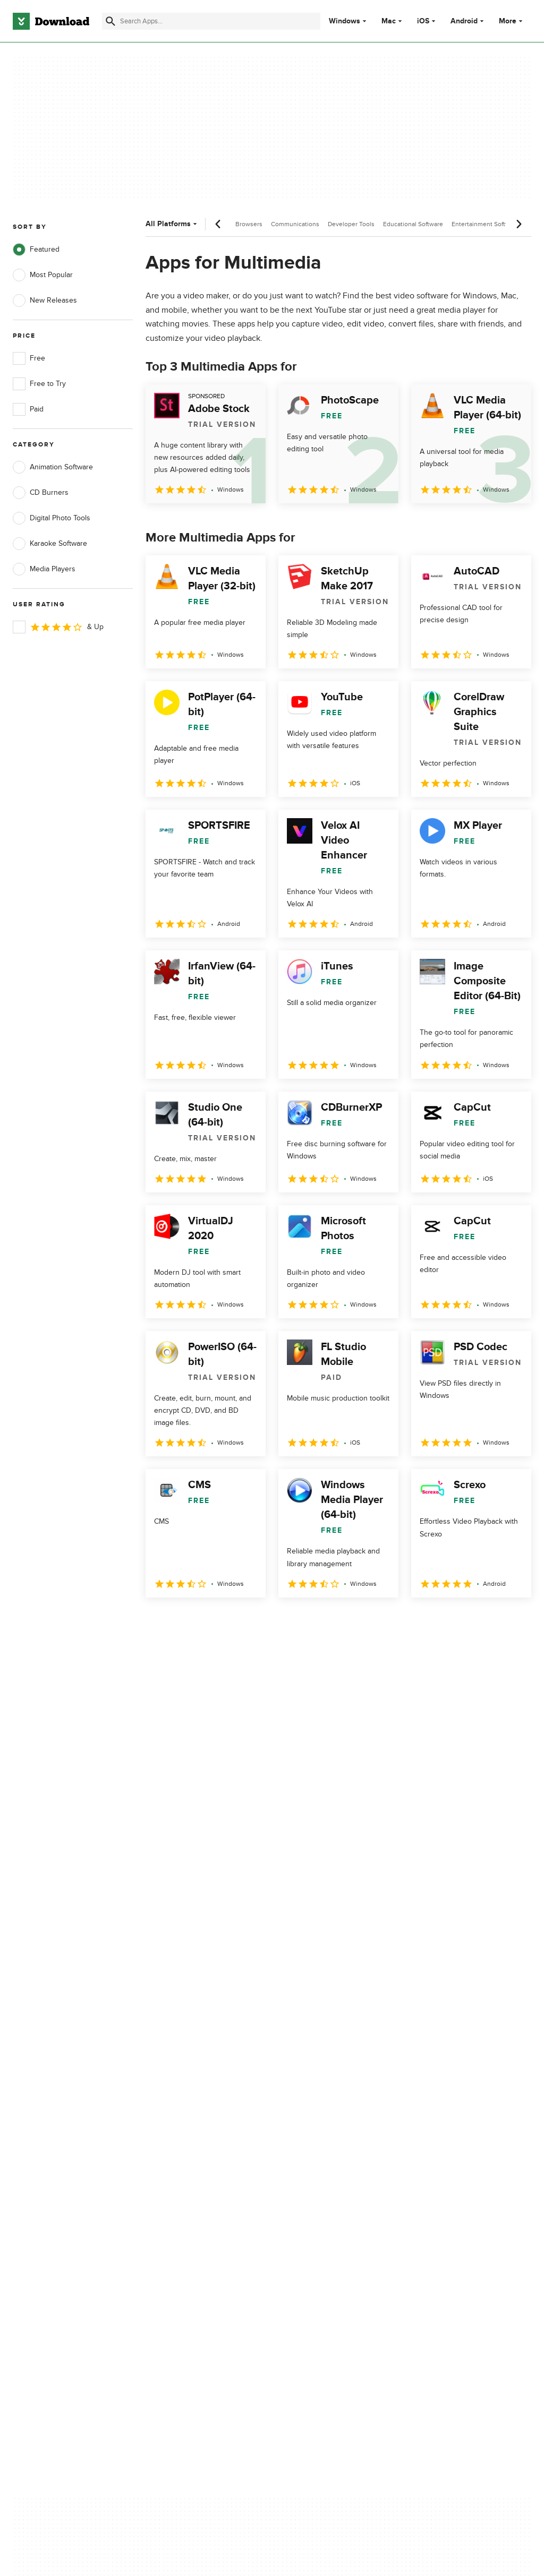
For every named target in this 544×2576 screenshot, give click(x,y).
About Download (176, 2117)
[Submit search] (110, 21)
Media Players (44, 569)
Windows (344, 21)
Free (29, 358)
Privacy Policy (307, 2117)
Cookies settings (312, 2201)
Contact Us (167, 2154)
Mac (388, 21)
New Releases (45, 300)
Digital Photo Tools (51, 518)
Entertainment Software (485, 224)
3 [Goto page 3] (211, 1620)
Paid (28, 409)
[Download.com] (51, 21)
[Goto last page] (511, 1621)
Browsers (248, 224)
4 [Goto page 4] (239, 1620)
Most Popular (43, 275)
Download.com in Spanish (191, 2172)
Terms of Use (306, 2136)
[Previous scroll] (218, 224)
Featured (36, 249)
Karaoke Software (50, 543)
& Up (58, 627)
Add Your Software (179, 2136)
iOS (423, 21)
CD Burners (41, 492)
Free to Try (39, 383)
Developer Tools (351, 224)
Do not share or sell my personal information (323, 2177)
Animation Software (53, 467)
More (512, 20)
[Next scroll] (518, 224)
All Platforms (172, 223)
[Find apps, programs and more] (211, 21)
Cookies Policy (309, 2154)
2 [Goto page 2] (184, 1620)
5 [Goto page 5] (267, 1620)
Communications (295, 224)
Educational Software (413, 224)
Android (464, 21)
